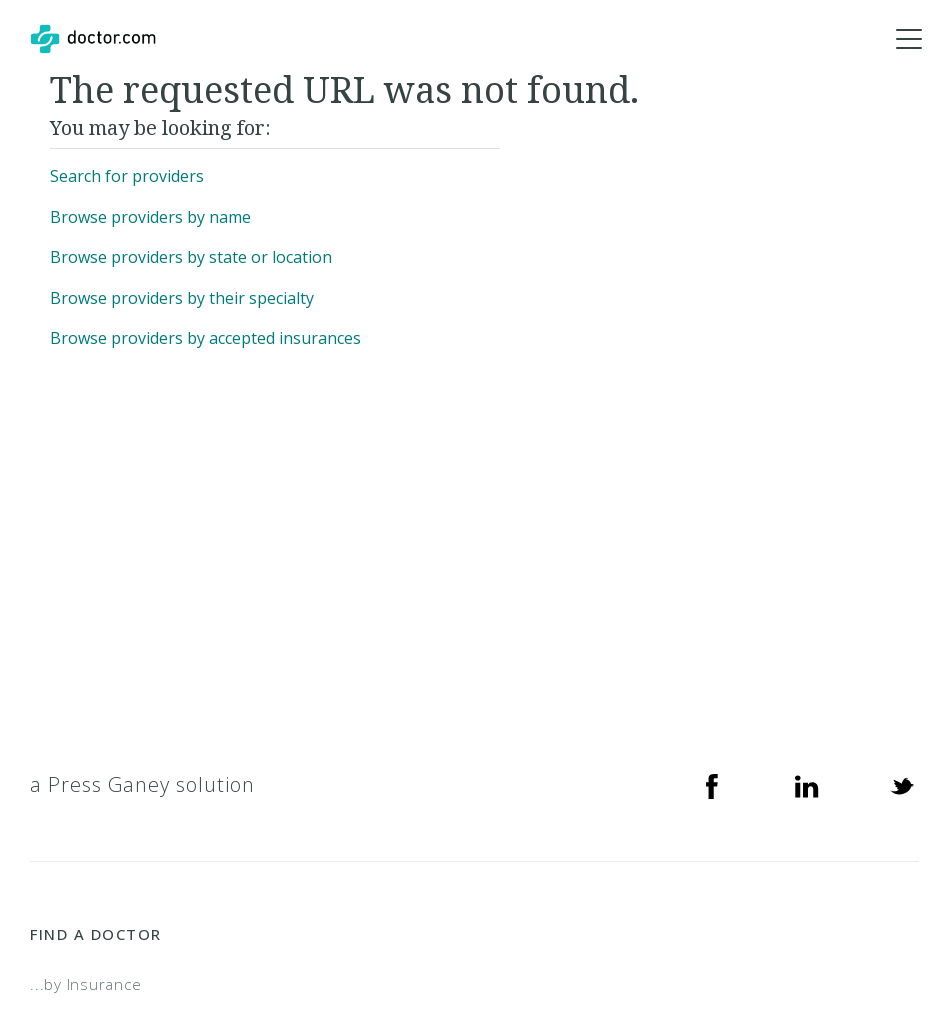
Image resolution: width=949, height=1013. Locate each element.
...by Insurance (85, 984)
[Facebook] (712, 785)
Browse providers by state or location (191, 257)
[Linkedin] (807, 785)
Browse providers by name (150, 217)
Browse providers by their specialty (182, 298)
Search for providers (127, 176)
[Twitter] (902, 785)
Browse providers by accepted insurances (205, 338)
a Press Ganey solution (142, 784)
